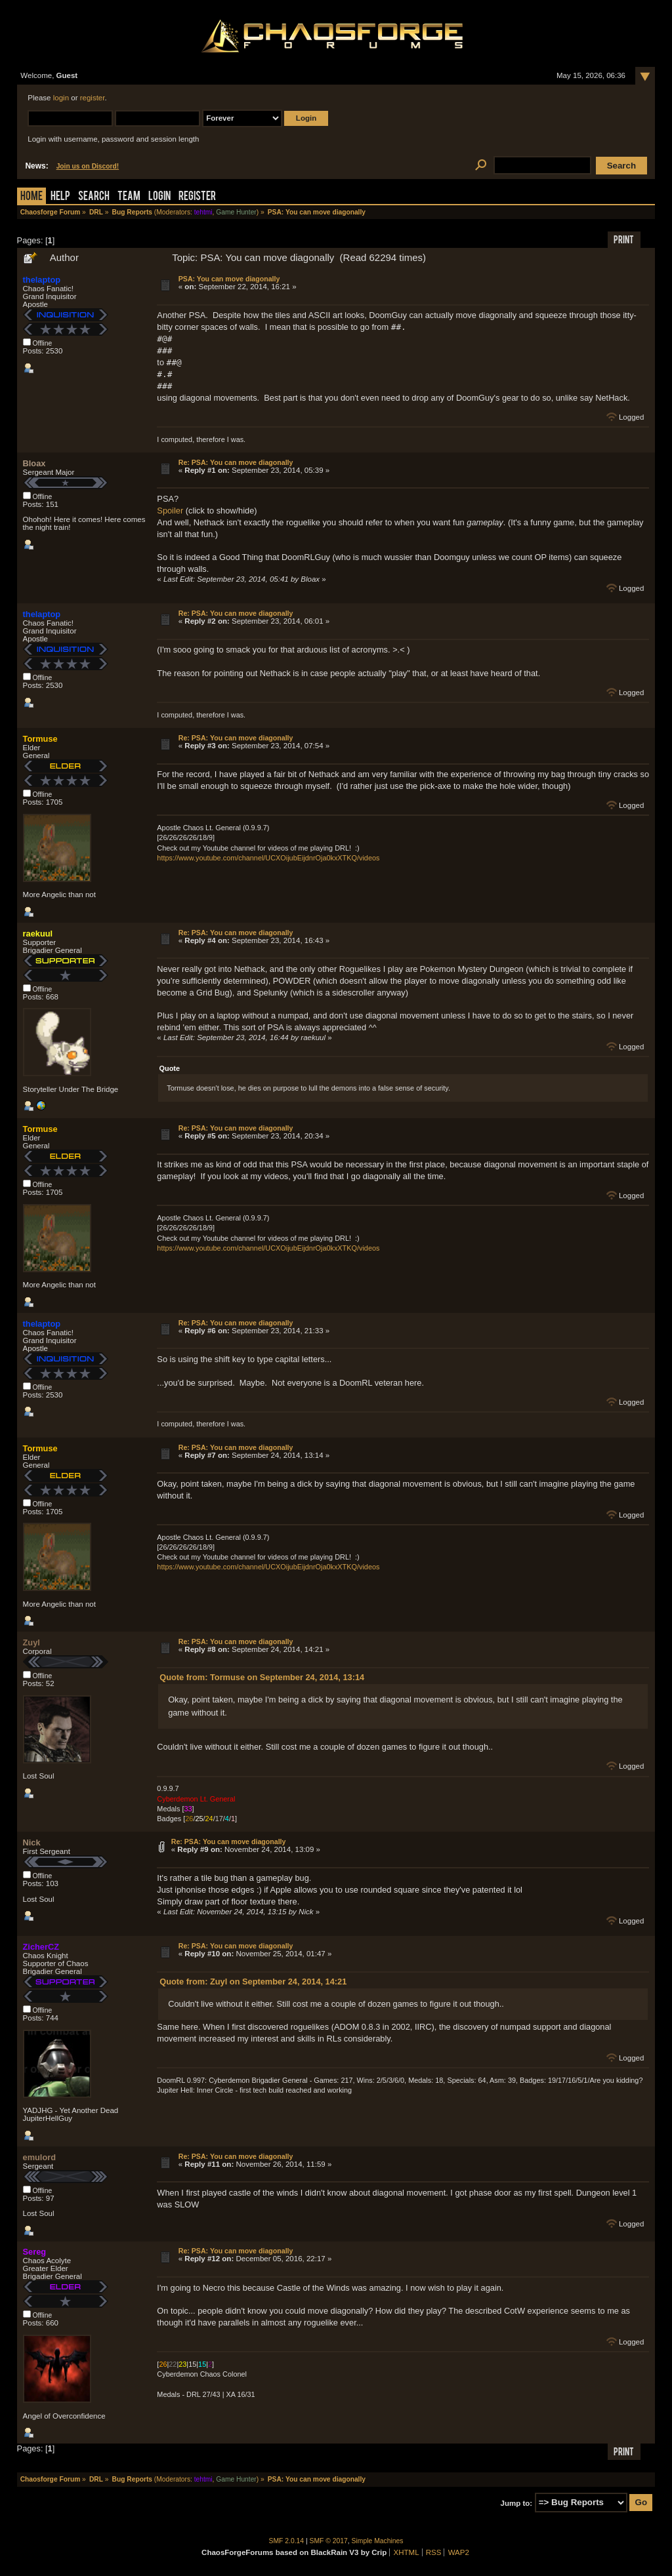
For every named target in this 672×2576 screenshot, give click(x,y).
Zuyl (31, 1642)
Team (128, 197)
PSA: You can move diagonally (229, 279)
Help (60, 197)
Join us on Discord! (87, 166)
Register (197, 197)
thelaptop (42, 280)
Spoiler (170, 510)
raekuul (38, 933)
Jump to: (517, 2502)
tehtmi (203, 212)
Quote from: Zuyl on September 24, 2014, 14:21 (252, 1981)
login (61, 98)
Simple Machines (378, 2541)
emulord (39, 2157)
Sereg (35, 2252)
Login (159, 197)
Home (31, 197)
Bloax (34, 463)
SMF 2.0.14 (286, 2541)
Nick (32, 1842)
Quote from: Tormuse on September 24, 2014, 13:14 (261, 1677)
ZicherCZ (41, 1947)
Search (94, 197)
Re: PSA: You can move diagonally (235, 462)
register (92, 98)
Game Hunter (236, 212)
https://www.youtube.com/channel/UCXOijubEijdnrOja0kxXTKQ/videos (268, 858)
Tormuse (40, 739)
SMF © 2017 (329, 2541)
